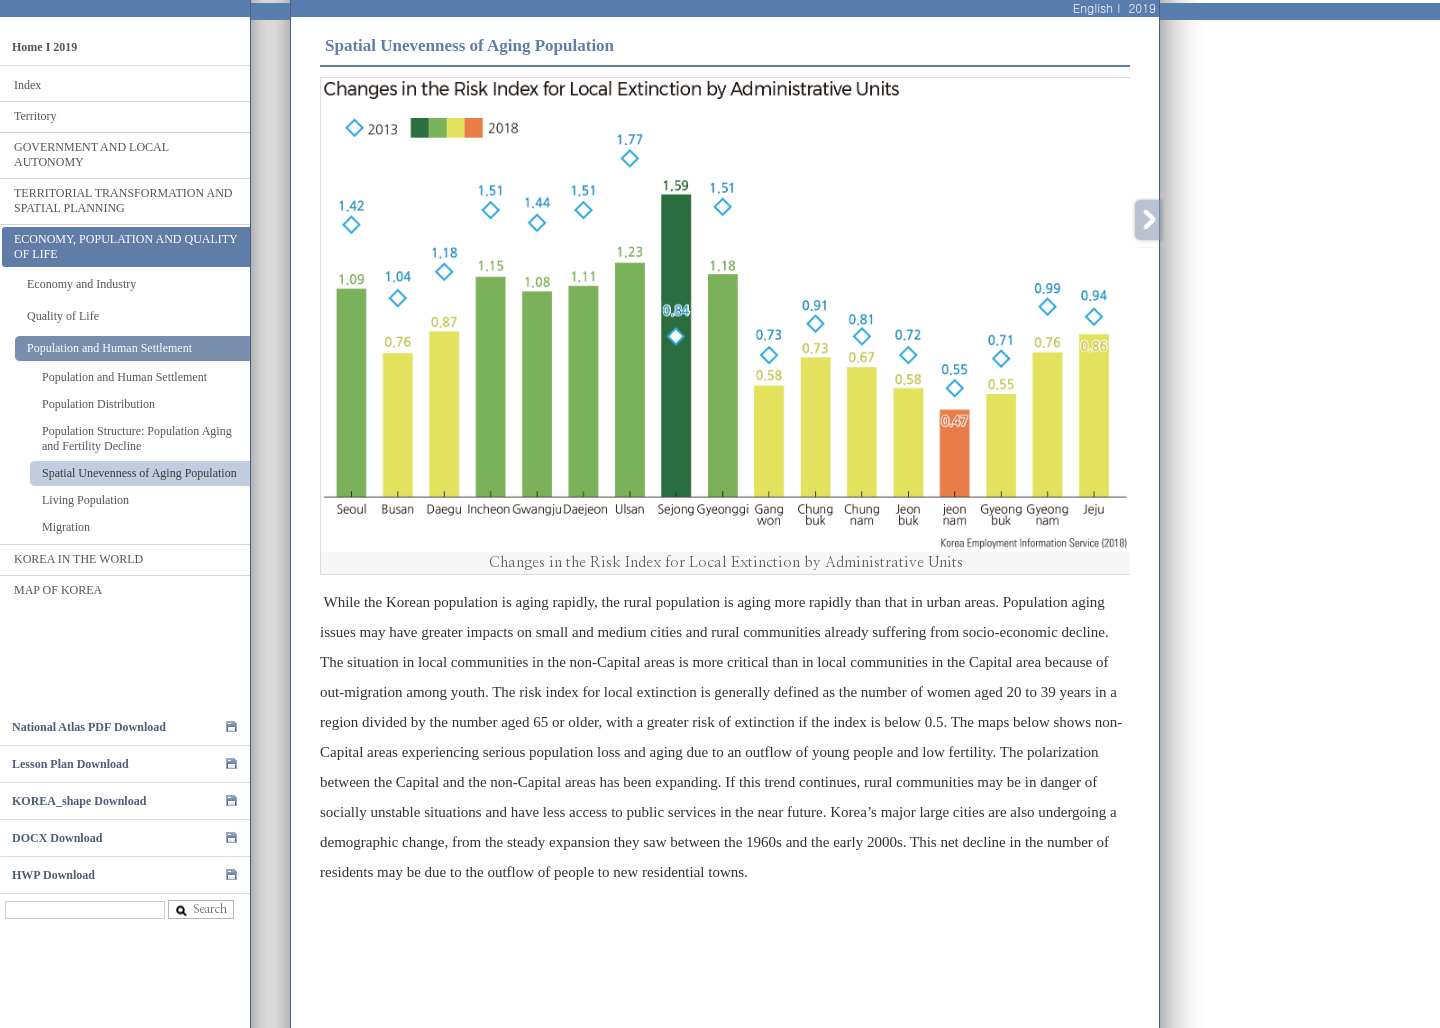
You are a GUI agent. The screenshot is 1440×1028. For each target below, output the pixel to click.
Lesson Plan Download (70, 764)
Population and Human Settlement (109, 348)
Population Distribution (98, 404)
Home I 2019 (44, 47)
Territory (35, 116)
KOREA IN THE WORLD (78, 559)
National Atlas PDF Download (89, 727)
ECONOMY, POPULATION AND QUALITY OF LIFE (126, 246)
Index (27, 85)
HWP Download (53, 875)
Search (201, 909)
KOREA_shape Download (79, 801)
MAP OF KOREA (58, 590)
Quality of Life (63, 316)
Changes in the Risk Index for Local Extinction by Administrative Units (726, 562)
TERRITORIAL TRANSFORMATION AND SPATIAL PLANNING (123, 200)
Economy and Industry (81, 284)
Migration (66, 527)
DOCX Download (57, 838)
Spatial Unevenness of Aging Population (139, 473)
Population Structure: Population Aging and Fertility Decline (137, 438)
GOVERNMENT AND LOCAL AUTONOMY (91, 154)
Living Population (85, 500)
